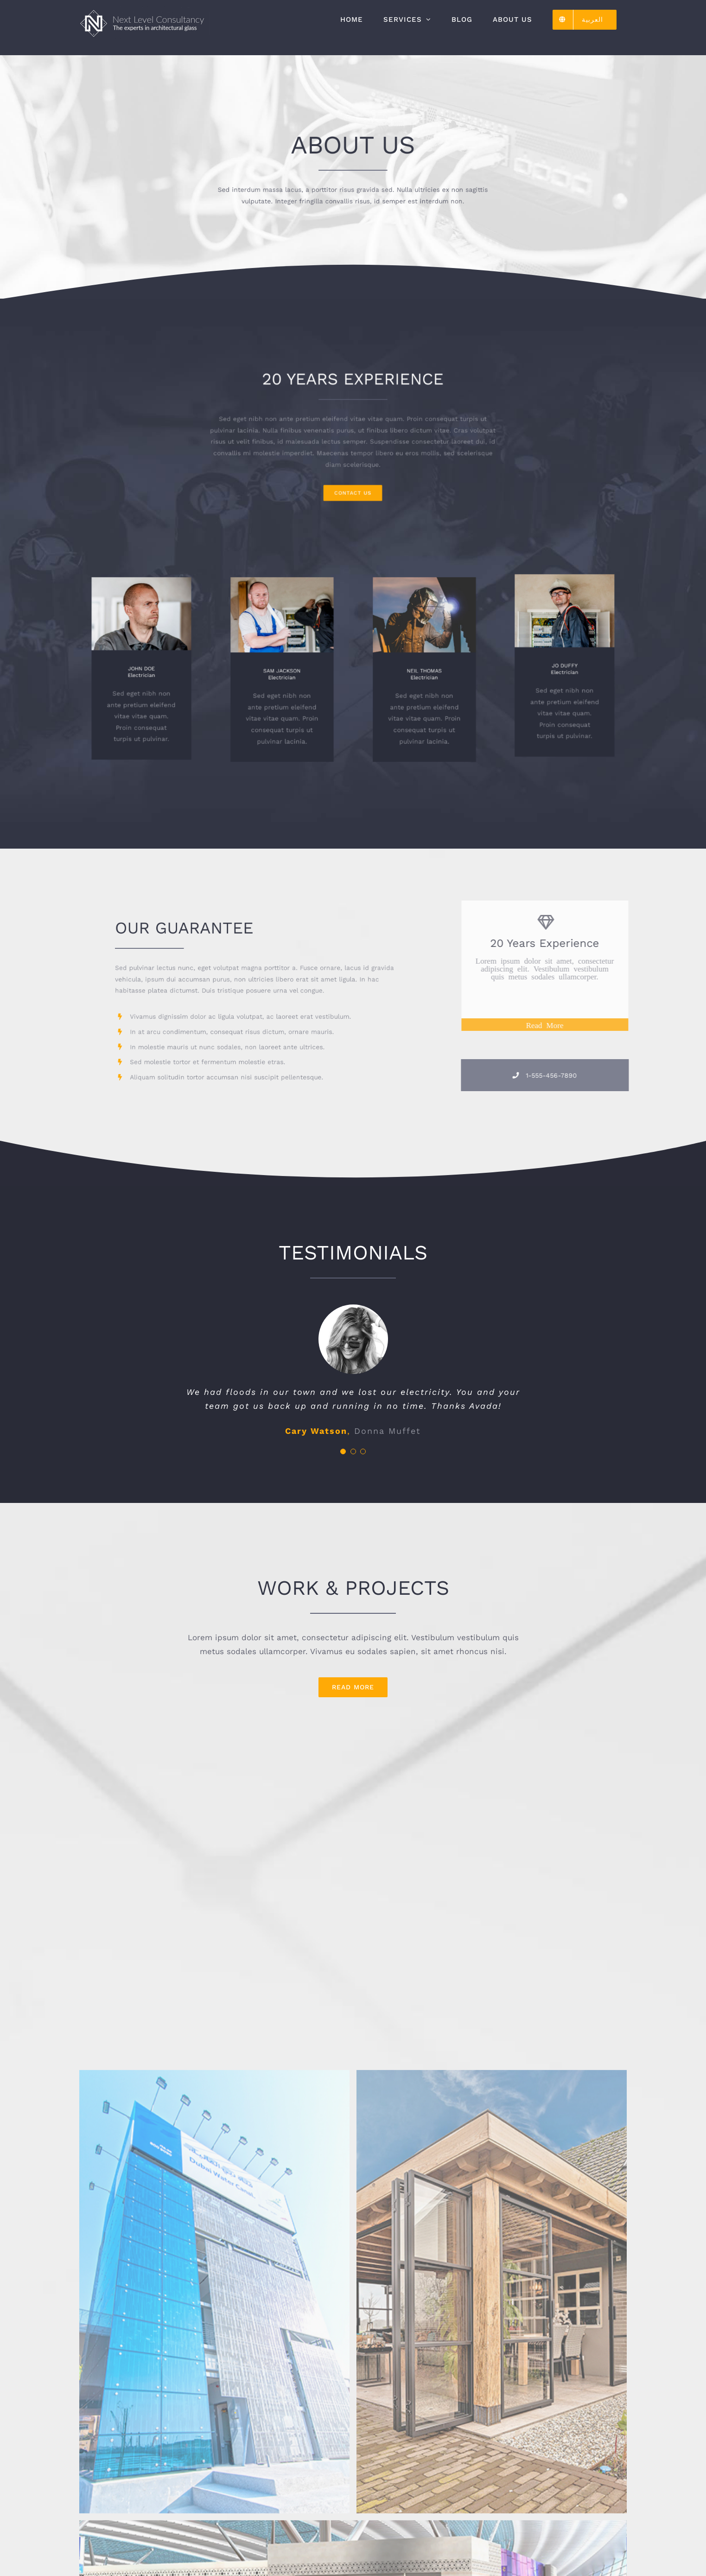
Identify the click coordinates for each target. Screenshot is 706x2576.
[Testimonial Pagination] (343, 1451)
